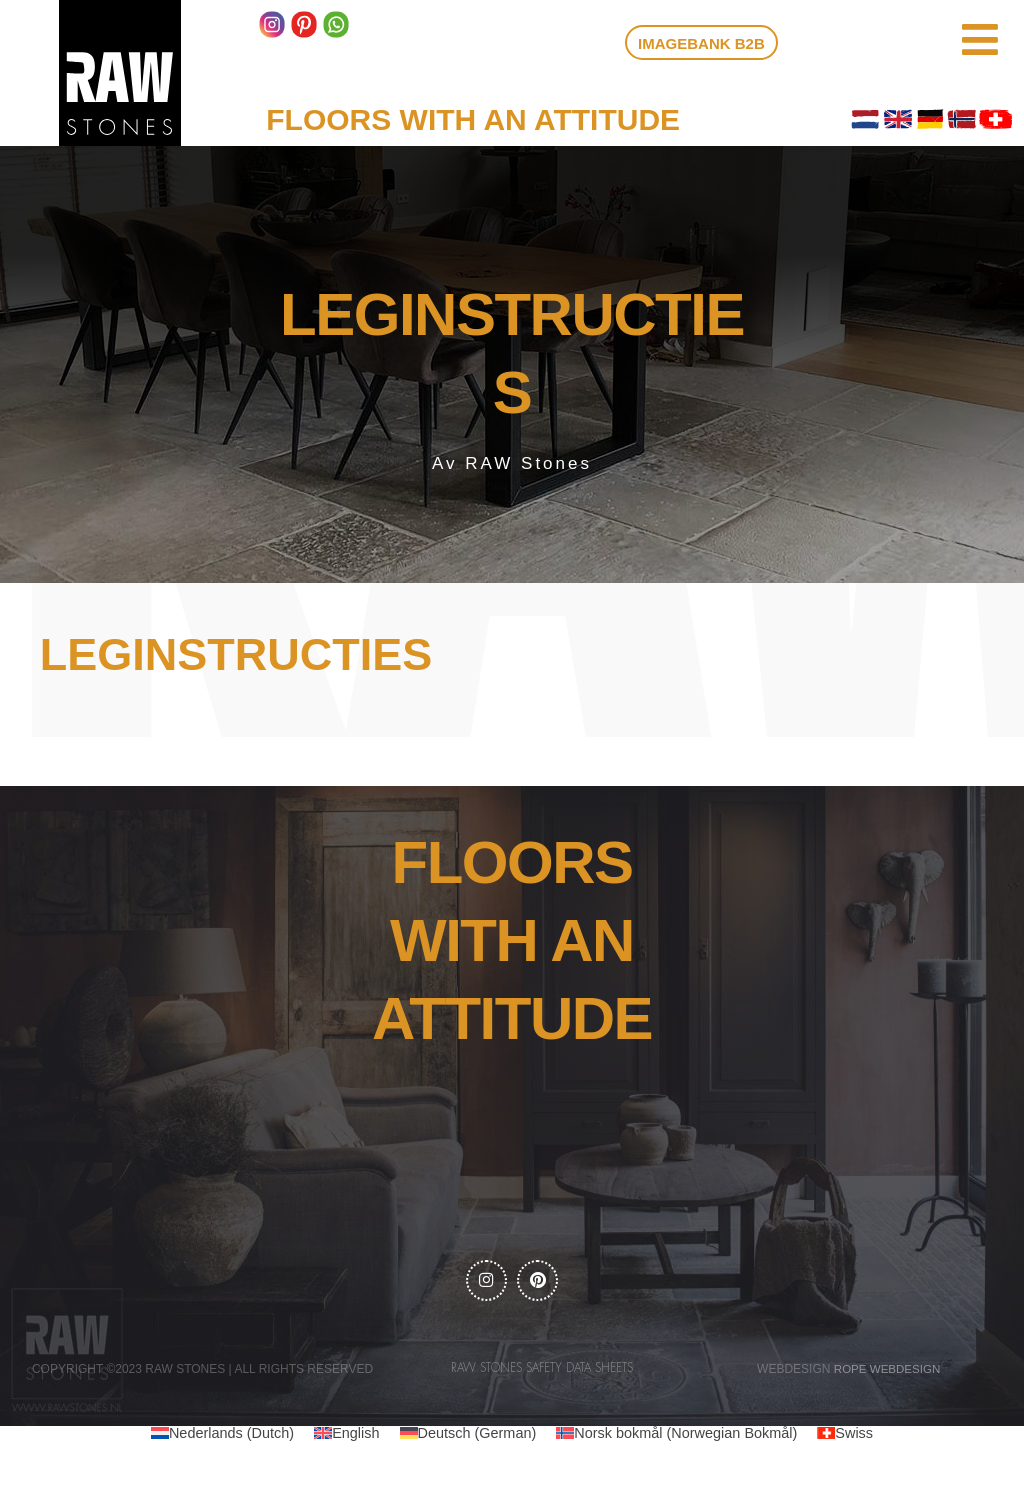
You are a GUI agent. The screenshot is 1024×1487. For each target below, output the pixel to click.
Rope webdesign (887, 1371)
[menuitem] (214, 1436)
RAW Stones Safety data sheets (542, 1370)
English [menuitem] (350, 1435)
